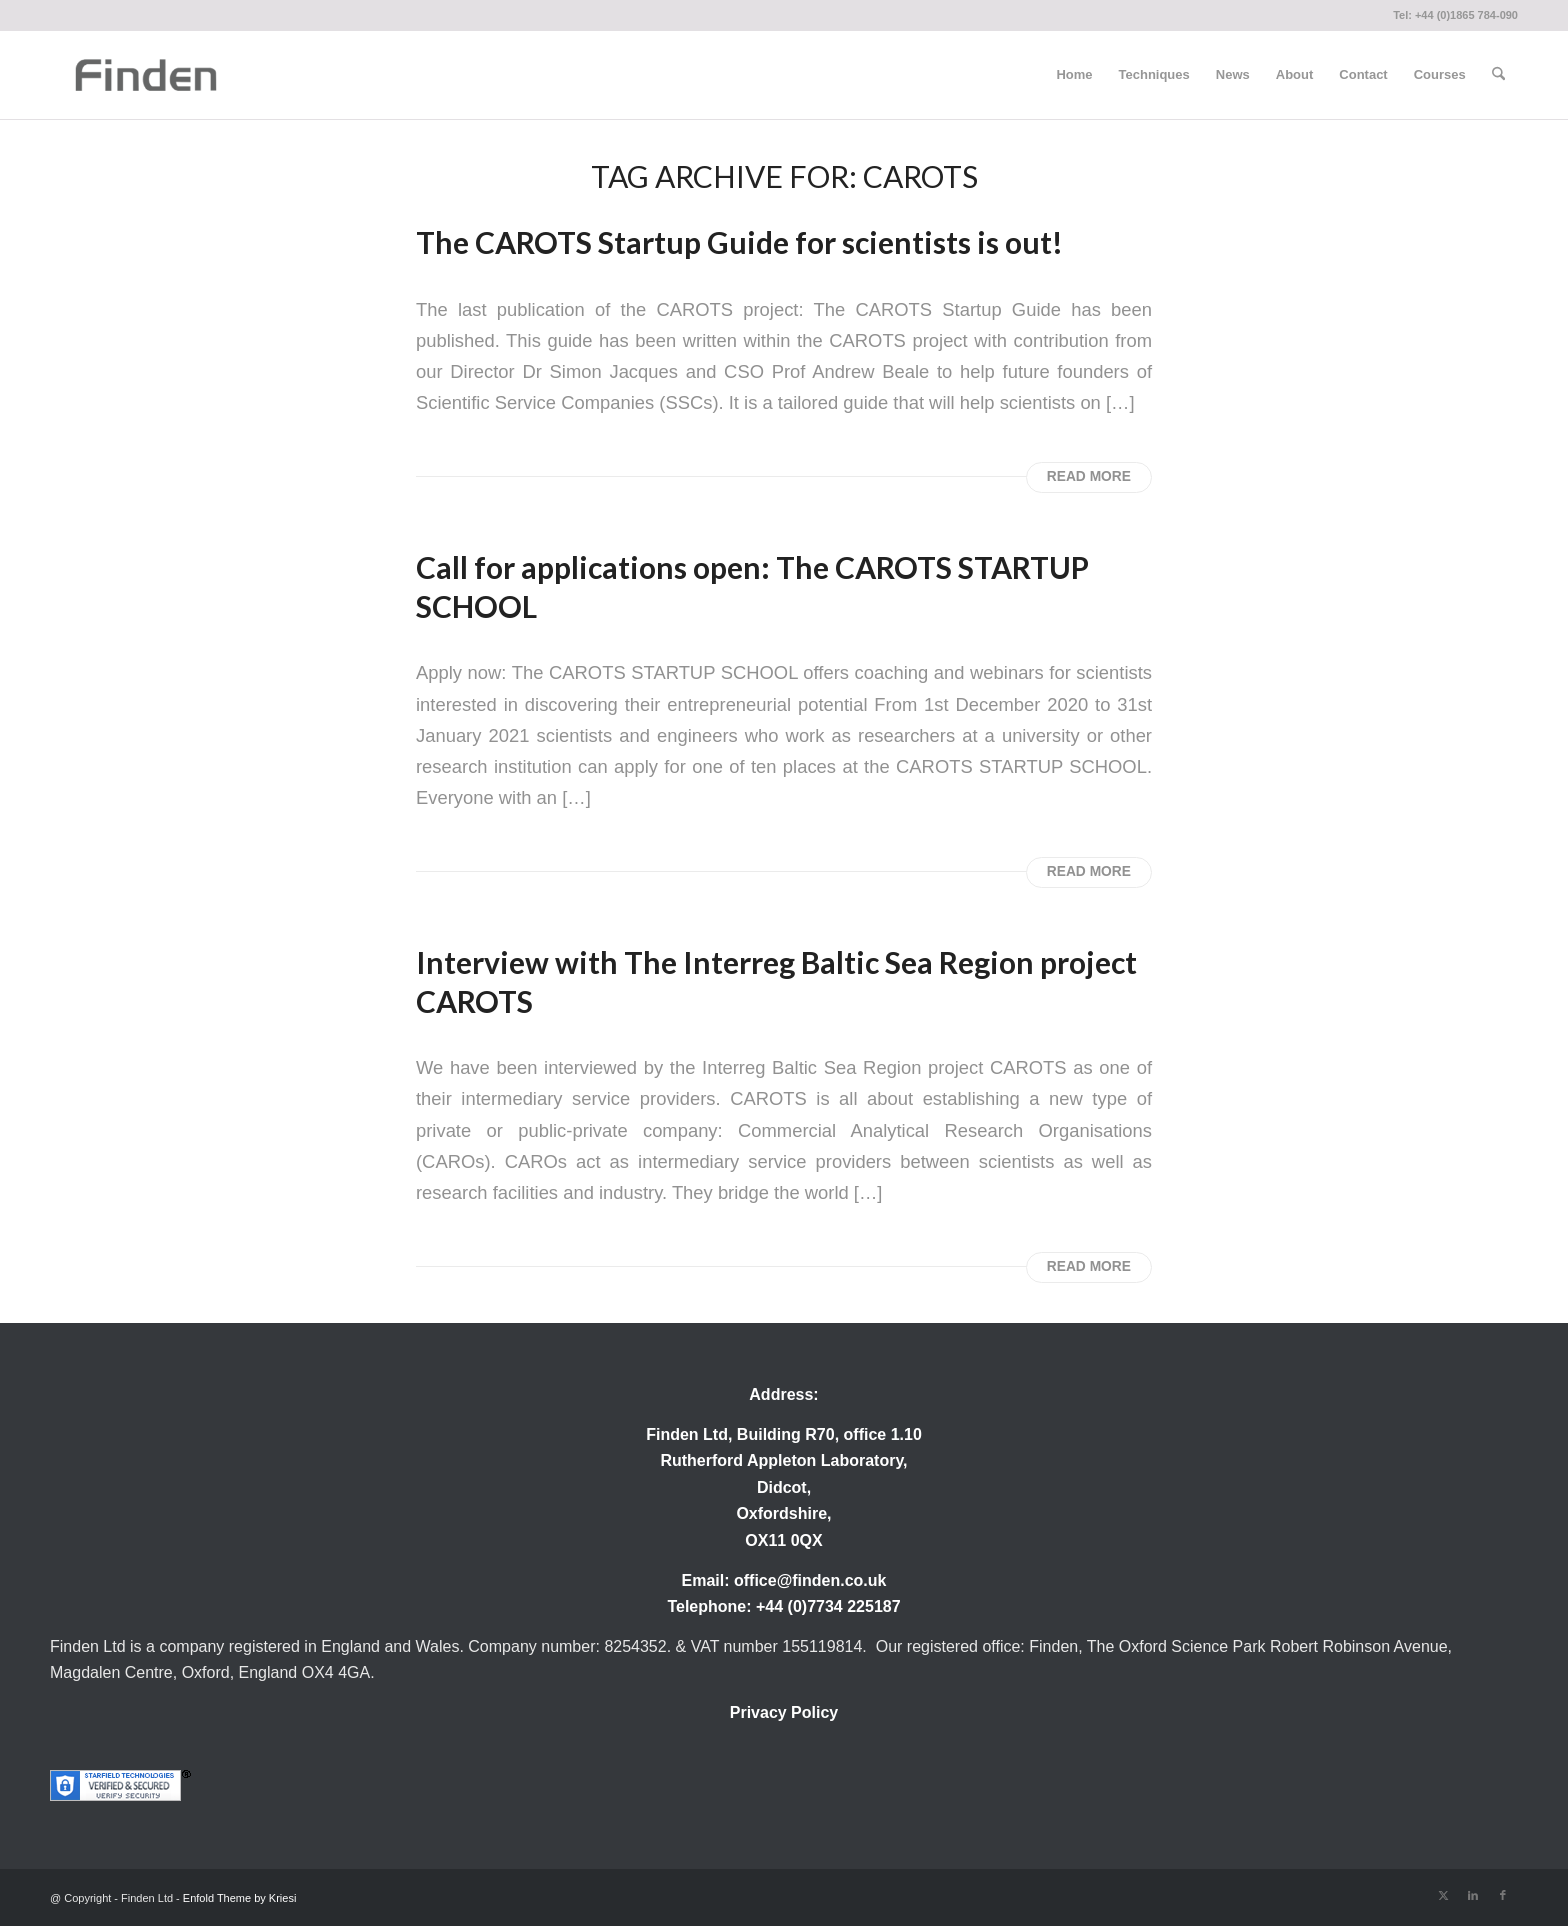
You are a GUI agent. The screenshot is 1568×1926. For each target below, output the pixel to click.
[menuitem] (1074, 75)
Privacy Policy (784, 1712)
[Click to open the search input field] (1498, 75)
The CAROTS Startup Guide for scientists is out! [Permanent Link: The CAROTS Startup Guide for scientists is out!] (739, 242)
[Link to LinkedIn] (1473, 1895)
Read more (1089, 476)
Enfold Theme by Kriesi (240, 1898)
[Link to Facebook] (1503, 1895)
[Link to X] (1443, 1895)
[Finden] (145, 75)
